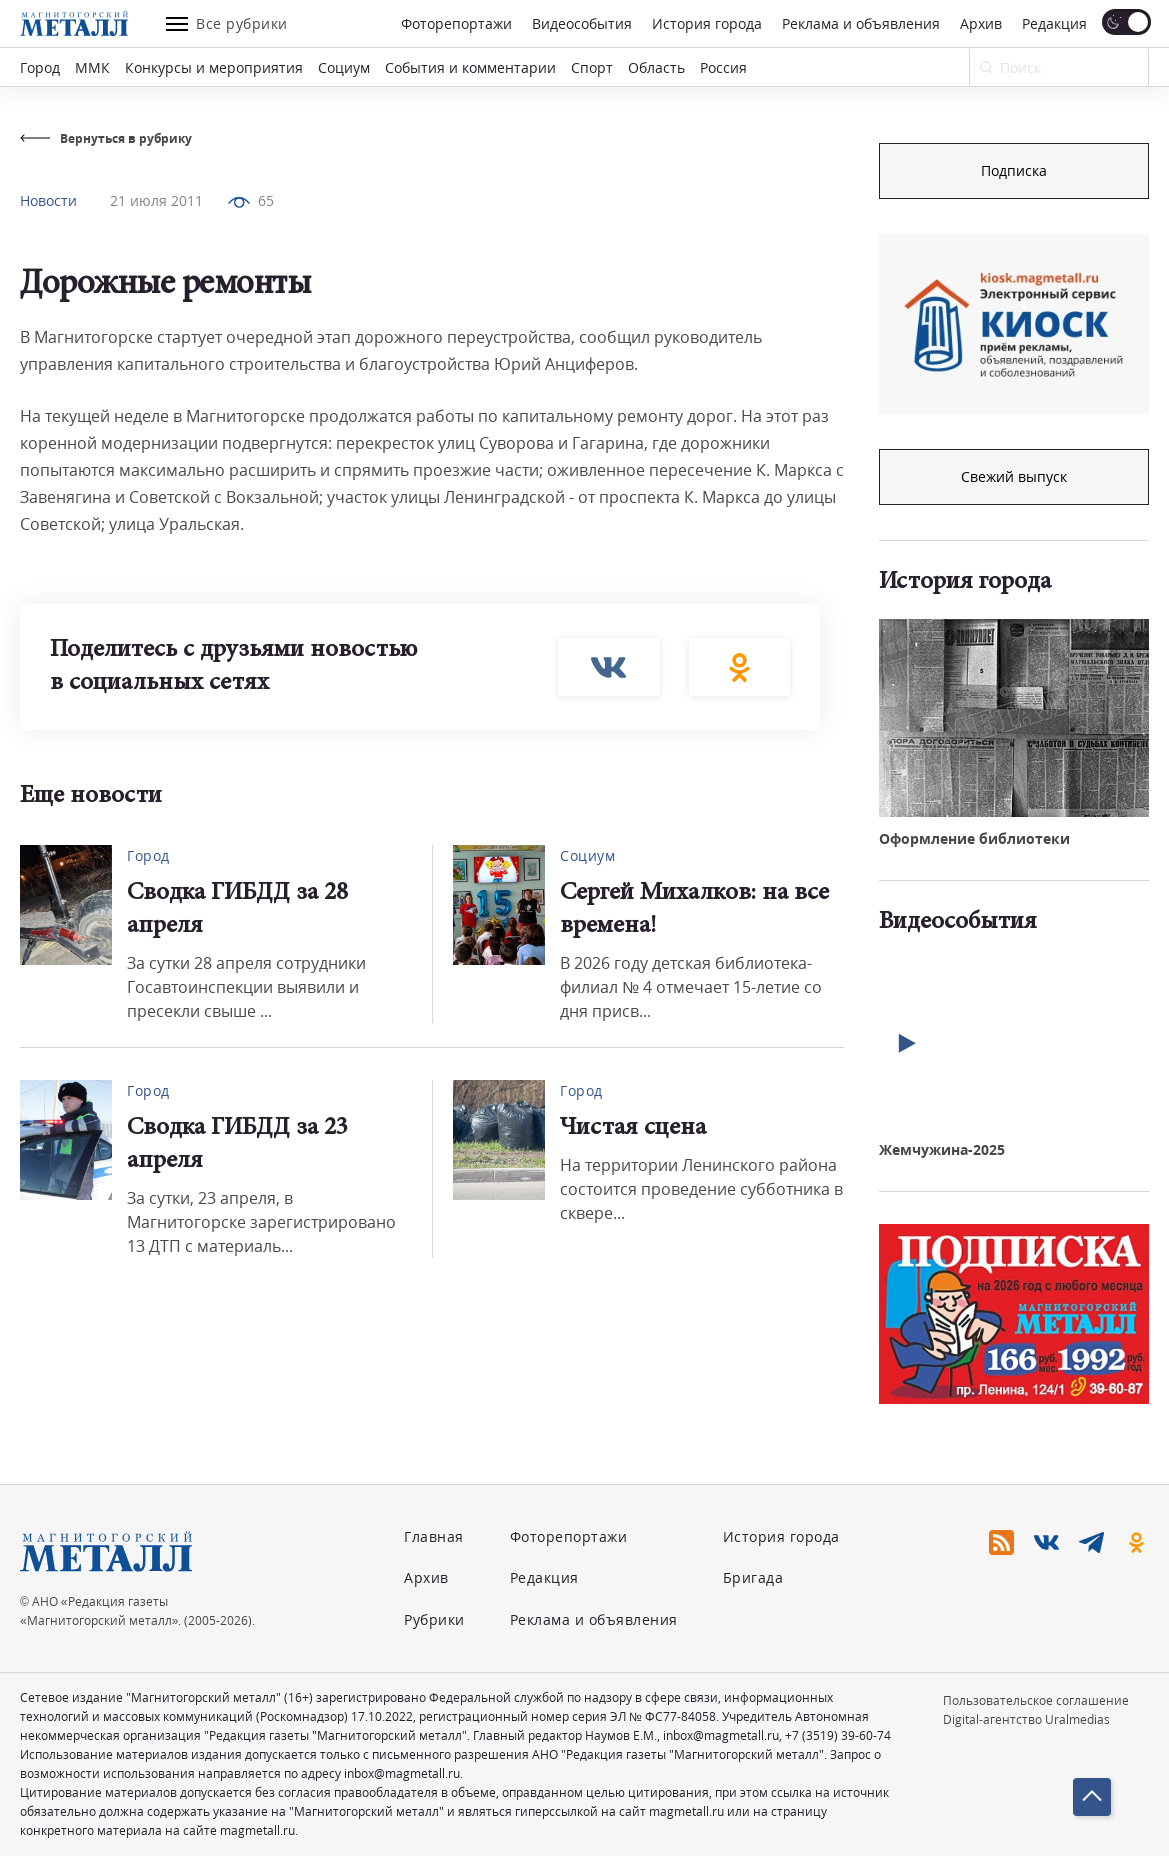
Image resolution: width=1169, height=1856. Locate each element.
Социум (344, 67)
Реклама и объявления (861, 23)
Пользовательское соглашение (1036, 1700)
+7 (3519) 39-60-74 (838, 1735)
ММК (92, 67)
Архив (981, 23)
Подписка (1014, 170)
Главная (434, 1536)
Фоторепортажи (456, 23)
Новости (48, 200)
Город (40, 67)
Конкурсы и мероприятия (214, 67)
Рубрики (434, 1619)
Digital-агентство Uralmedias (1026, 1719)
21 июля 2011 (156, 200)
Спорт (592, 67)
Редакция (1054, 23)
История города (707, 23)
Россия (723, 67)
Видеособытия (582, 23)
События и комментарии (470, 67)
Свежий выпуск (1014, 476)
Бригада (753, 1577)
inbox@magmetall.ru (721, 1735)
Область (656, 67)
